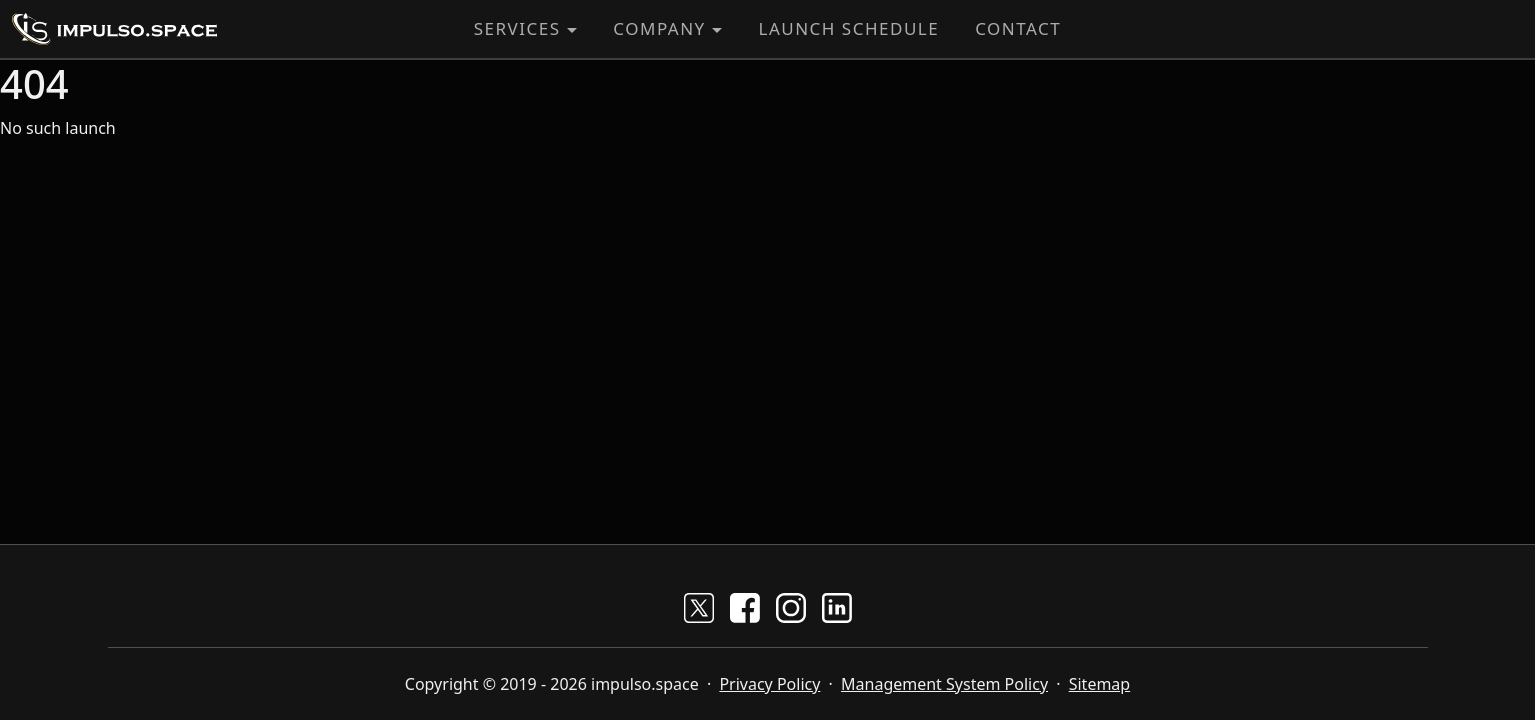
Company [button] (659, 28)
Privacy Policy (769, 684)
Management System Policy (944, 684)
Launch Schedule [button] (848, 28)
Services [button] (517, 28)
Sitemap (1100, 684)
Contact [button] (1018, 28)
